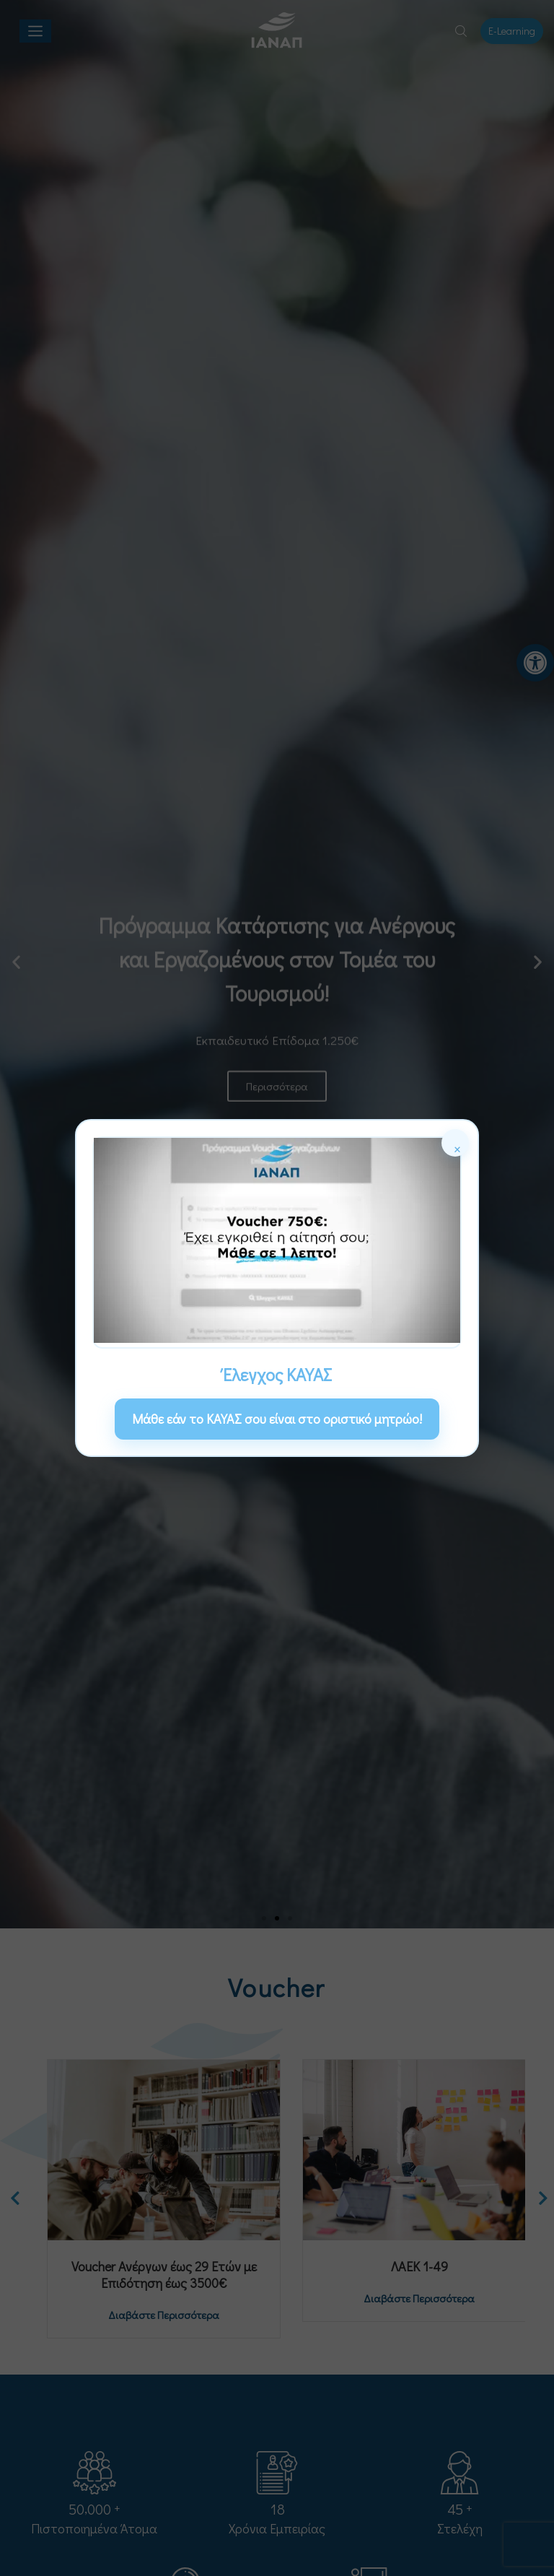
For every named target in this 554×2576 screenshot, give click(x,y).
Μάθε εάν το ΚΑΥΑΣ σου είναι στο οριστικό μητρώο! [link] (277, 1418)
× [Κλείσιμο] (457, 1147)
